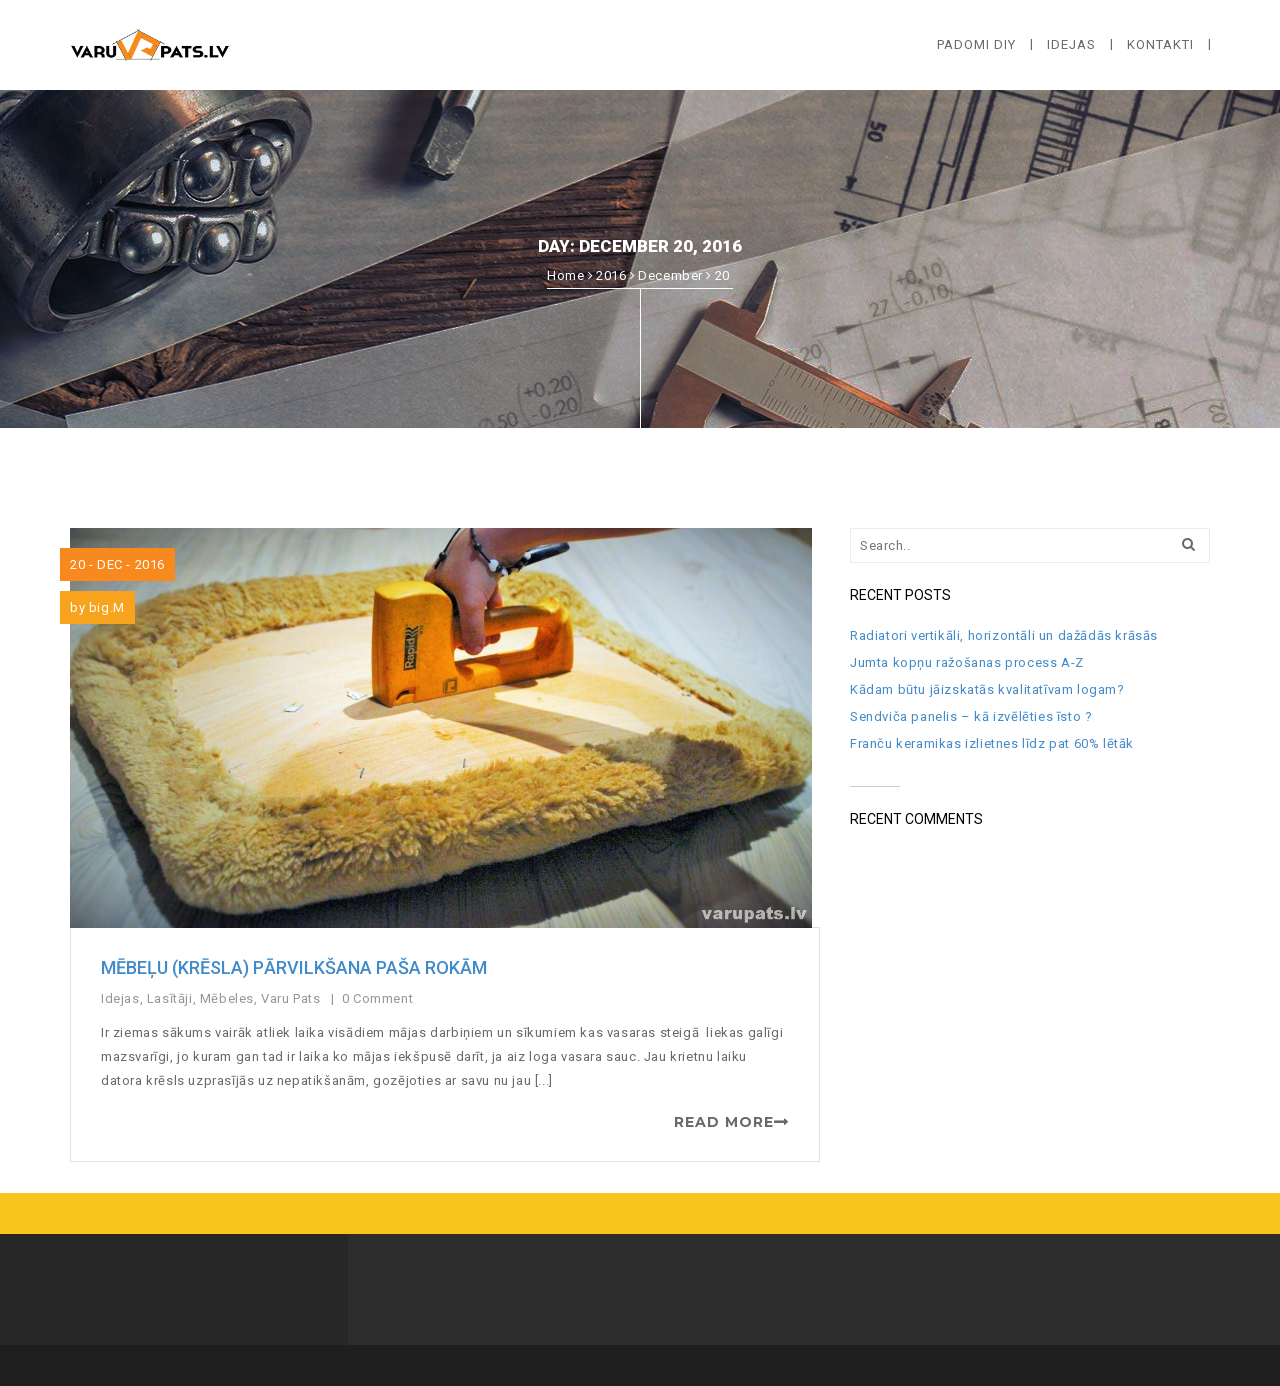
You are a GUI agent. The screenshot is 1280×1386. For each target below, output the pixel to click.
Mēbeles (227, 998)
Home (565, 275)
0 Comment (379, 998)
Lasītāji (170, 998)
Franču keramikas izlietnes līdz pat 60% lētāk (992, 743)
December (670, 275)
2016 (611, 275)
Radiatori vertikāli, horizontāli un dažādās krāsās (1004, 635)
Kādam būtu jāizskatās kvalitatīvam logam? (987, 689)
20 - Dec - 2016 (117, 564)
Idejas (120, 998)
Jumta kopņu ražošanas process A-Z (967, 662)
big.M (107, 607)
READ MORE (724, 1122)
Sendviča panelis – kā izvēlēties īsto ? (971, 716)
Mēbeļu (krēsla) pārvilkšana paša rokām (294, 967)
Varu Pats (290, 998)
